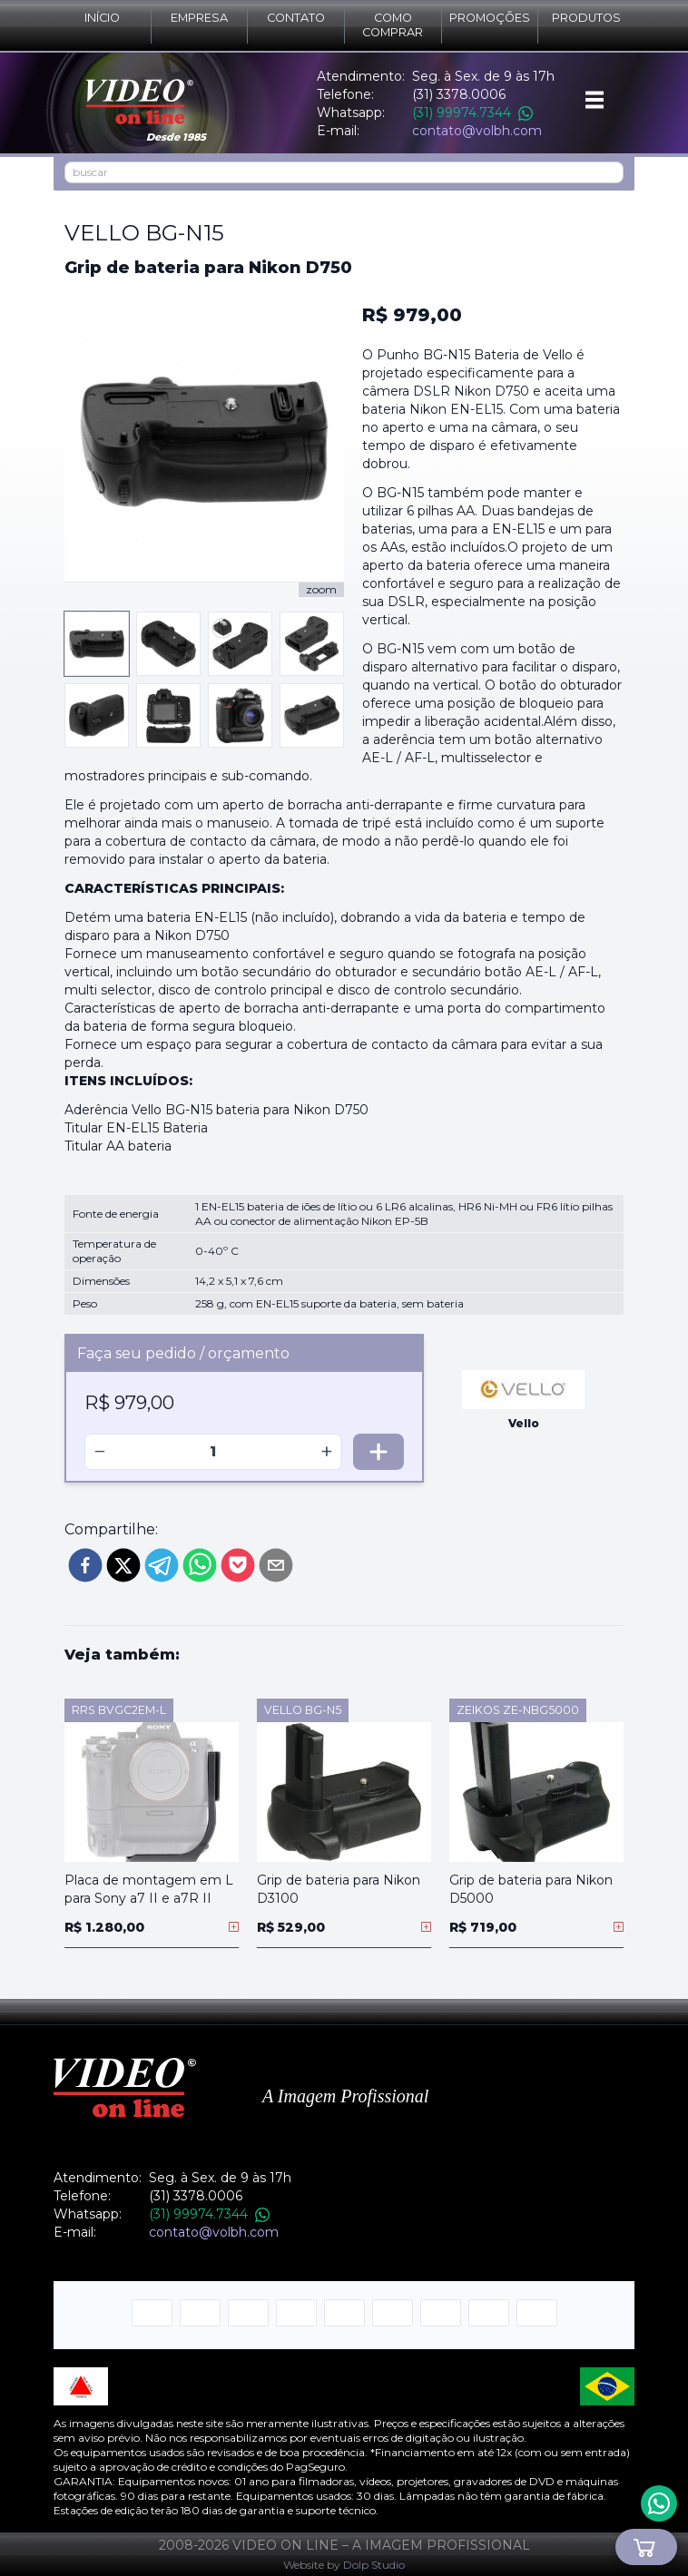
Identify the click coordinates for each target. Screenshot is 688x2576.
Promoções (489, 17)
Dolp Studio (374, 2564)
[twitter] (123, 1565)
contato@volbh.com (477, 130)
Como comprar (392, 25)
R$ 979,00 (412, 315)
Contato (296, 17)
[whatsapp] (199, 1565)
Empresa (199, 17)
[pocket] (238, 1565)
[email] (276, 1565)
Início (102, 17)
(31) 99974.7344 (472, 112)
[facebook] (85, 1565)
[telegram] (161, 1565)
